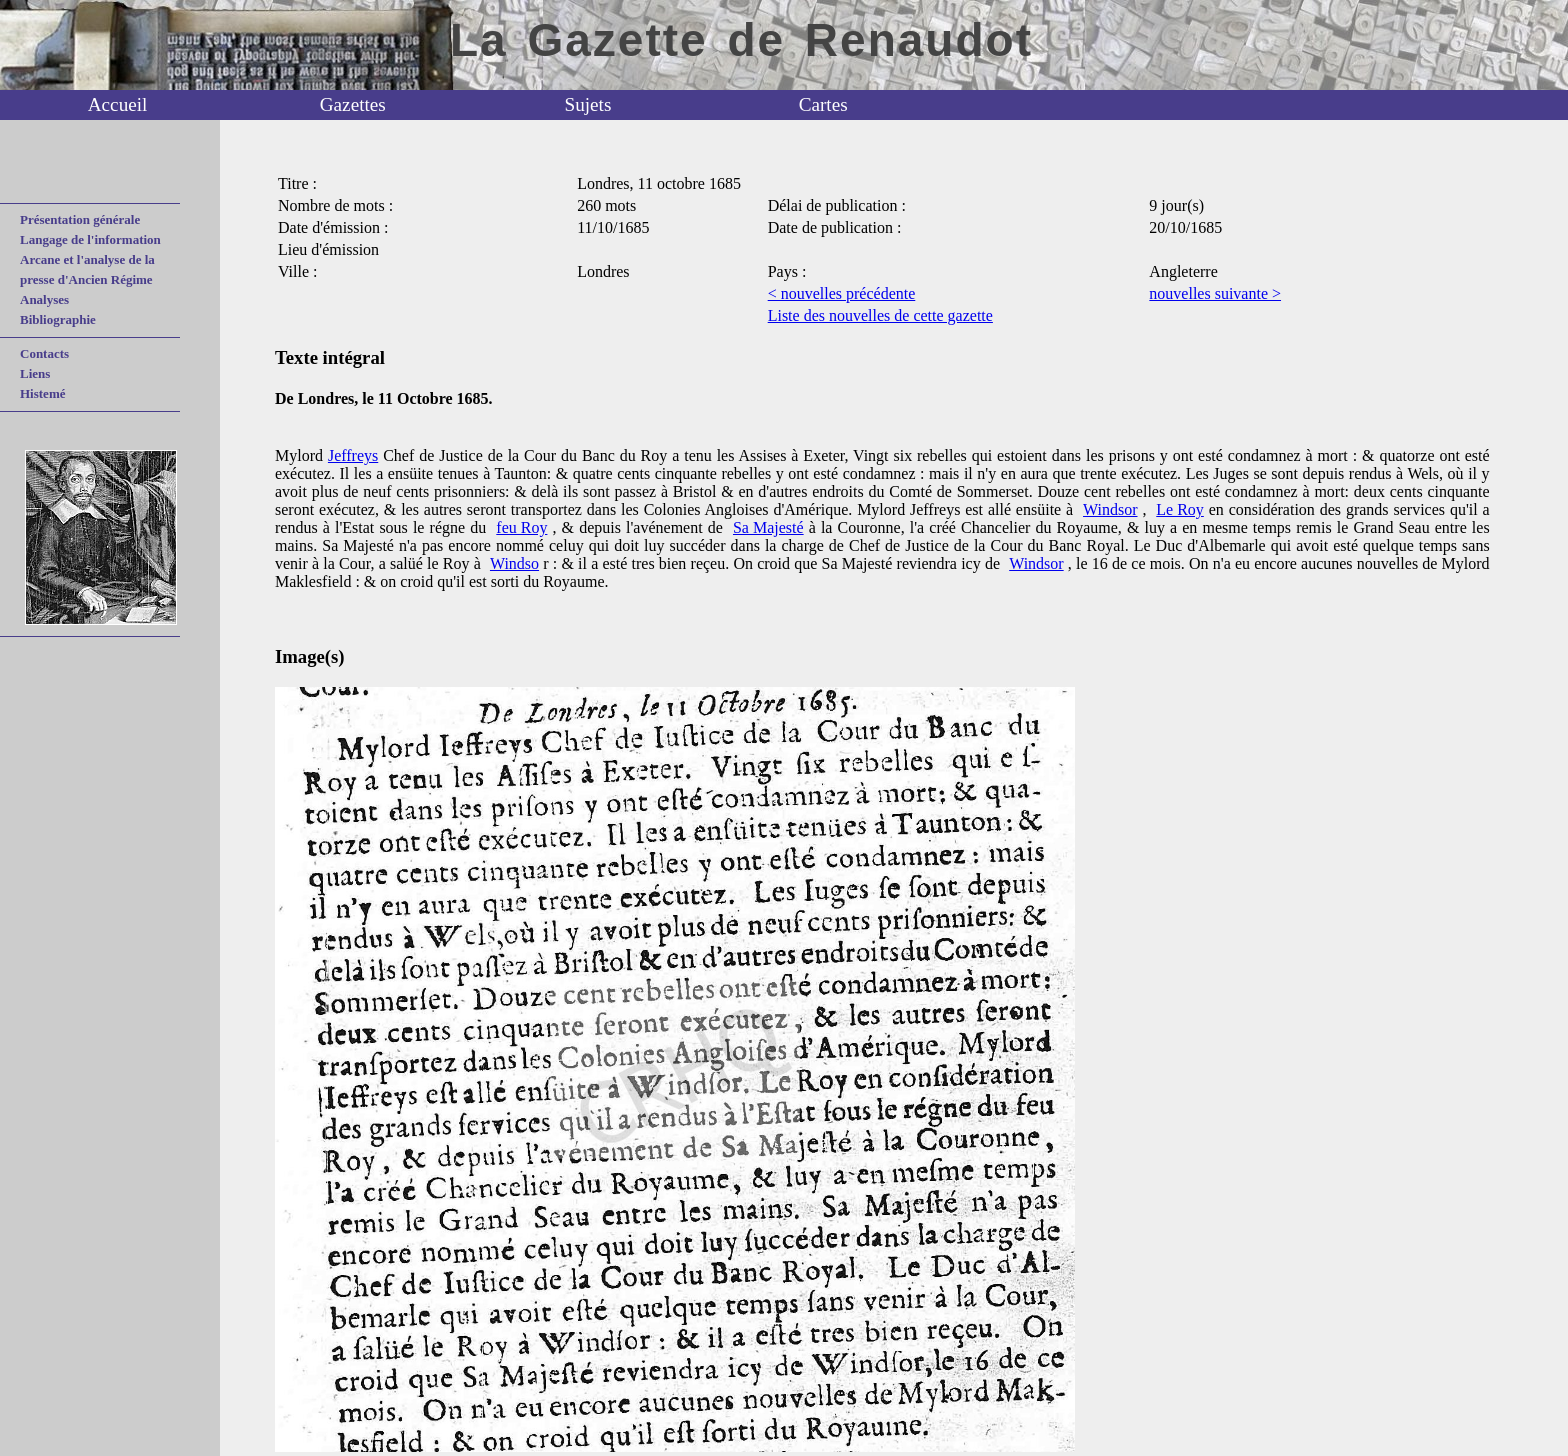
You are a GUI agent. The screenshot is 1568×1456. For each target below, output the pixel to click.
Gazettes (353, 104)
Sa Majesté (768, 527)
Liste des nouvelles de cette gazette (880, 315)
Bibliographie (58, 319)
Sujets (588, 104)
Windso (514, 563)
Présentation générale (80, 219)
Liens (35, 373)
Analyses (44, 299)
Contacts (44, 353)
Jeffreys (353, 455)
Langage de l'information (90, 239)
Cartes (823, 104)
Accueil (118, 104)
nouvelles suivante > (1215, 293)
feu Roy (521, 527)
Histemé (42, 393)
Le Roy (1180, 509)
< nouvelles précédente (842, 293)
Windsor (1110, 509)
